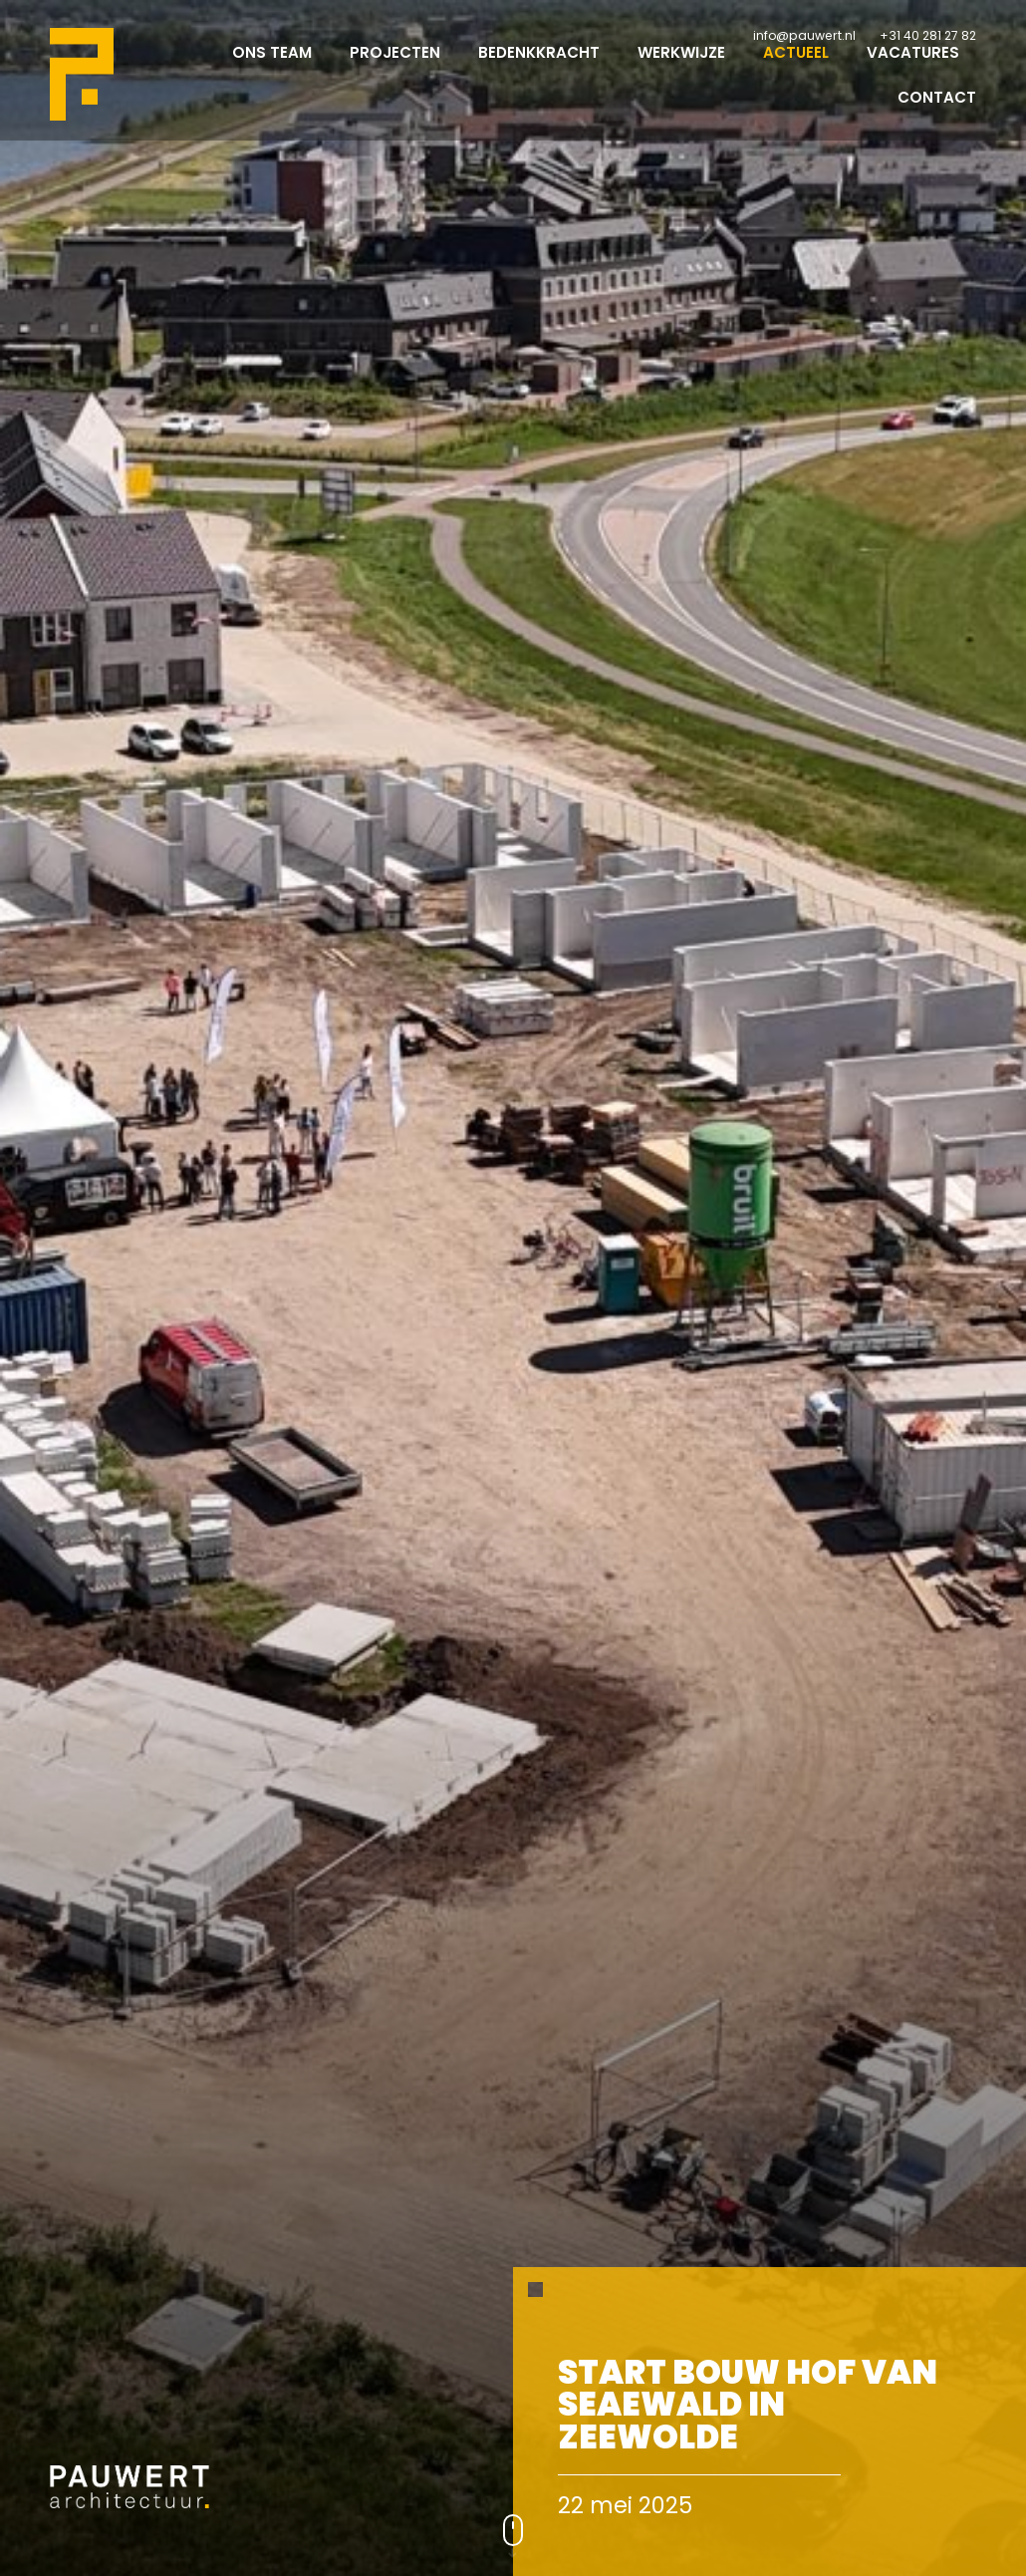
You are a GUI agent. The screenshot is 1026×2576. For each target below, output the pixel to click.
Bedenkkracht (539, 70)
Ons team (272, 70)
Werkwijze (681, 70)
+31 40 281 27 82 (928, 35)
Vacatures (913, 70)
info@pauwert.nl (804, 35)
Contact (937, 115)
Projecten (395, 70)
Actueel (796, 70)
